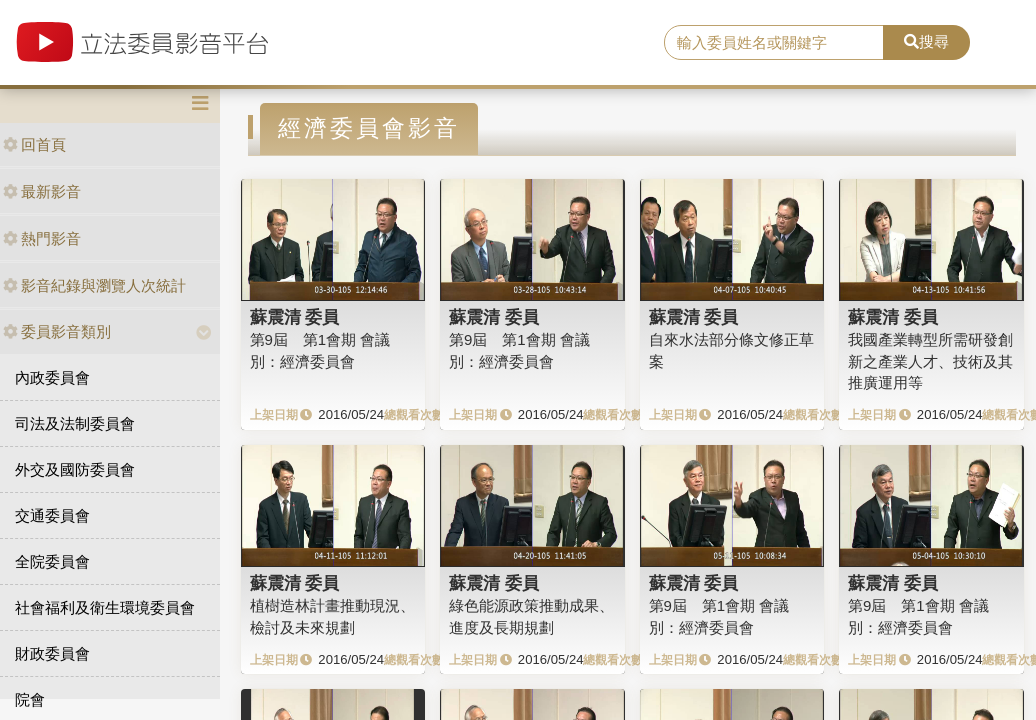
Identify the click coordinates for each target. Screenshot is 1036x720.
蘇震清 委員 (295, 317)
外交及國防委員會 (75, 469)
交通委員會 (52, 515)
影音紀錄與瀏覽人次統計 (94, 285)
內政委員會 (52, 377)
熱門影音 (42, 238)
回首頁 (34, 144)
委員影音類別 (57, 331)
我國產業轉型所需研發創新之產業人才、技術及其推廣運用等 (930, 361)
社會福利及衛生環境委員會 (105, 607)
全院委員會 (52, 561)
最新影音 (42, 191)
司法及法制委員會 (75, 423)
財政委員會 (52, 653)
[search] (774, 43)
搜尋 (926, 41)
